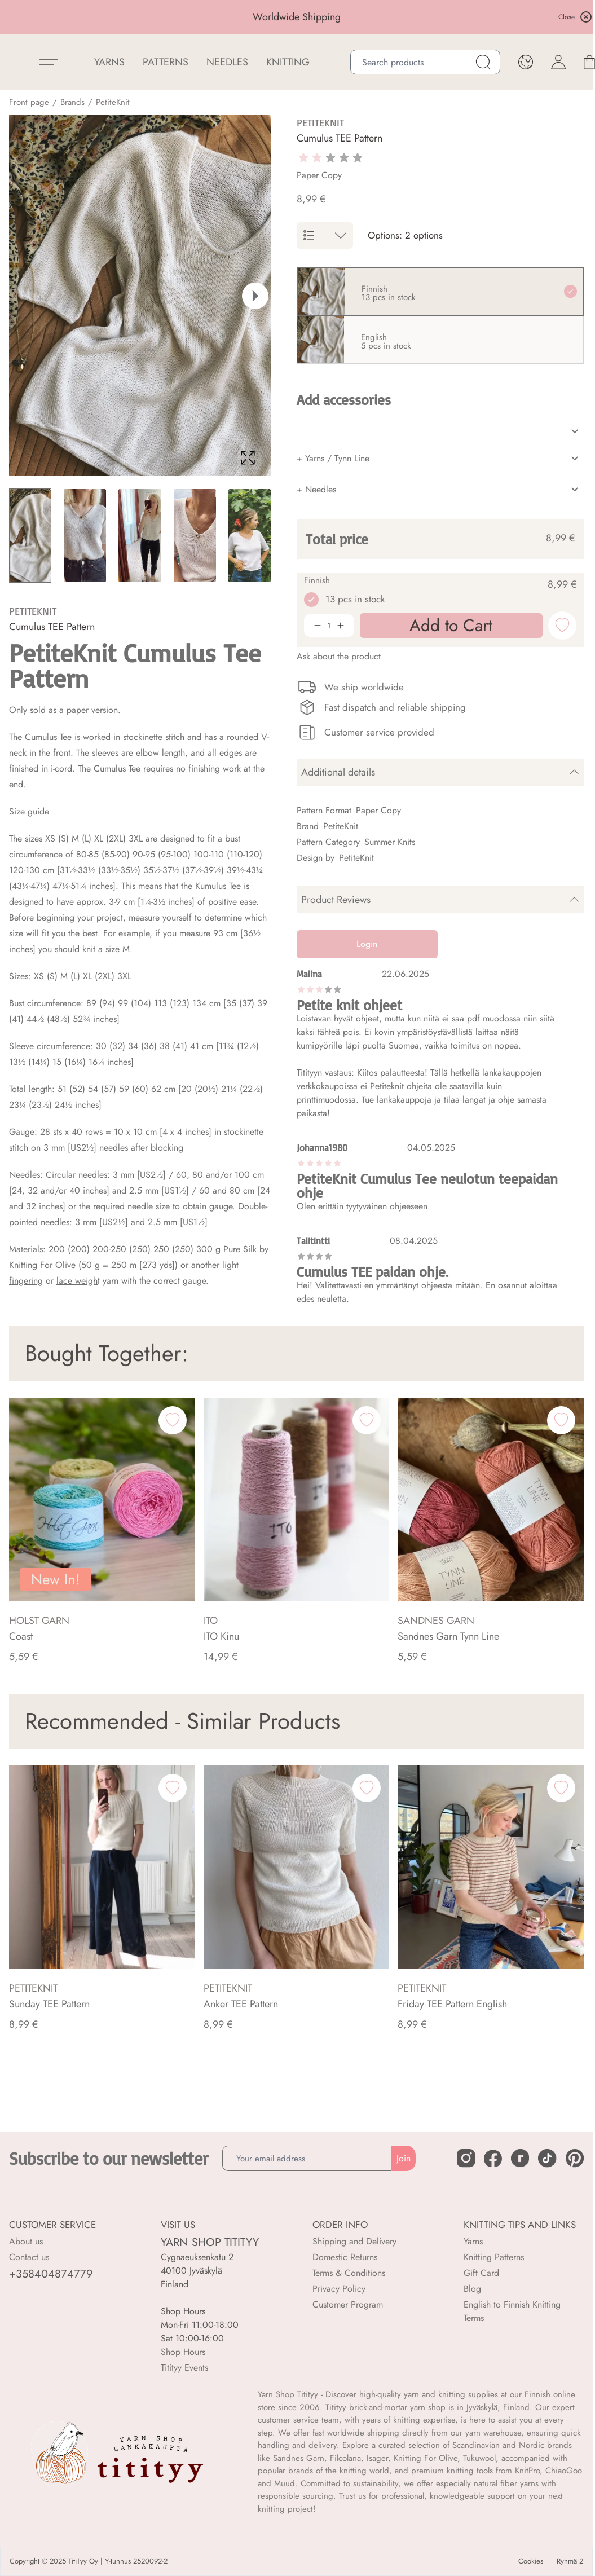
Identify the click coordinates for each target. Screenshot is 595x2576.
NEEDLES (227, 62)
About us (26, 2241)
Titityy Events (184, 2367)
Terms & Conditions (348, 2272)
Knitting (288, 62)
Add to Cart (435, 2552)
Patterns (165, 62)
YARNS (109, 62)
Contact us (29, 2257)
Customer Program (347, 2304)
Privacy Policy (338, 2288)
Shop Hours (183, 2351)
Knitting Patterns (494, 2257)
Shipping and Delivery (354, 2241)
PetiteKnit (113, 102)
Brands (72, 102)
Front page (29, 102)
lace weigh (77, 1280)
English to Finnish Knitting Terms (512, 2311)
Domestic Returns (344, 2257)
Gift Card (481, 2272)
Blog (472, 2288)
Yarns (473, 2241)
